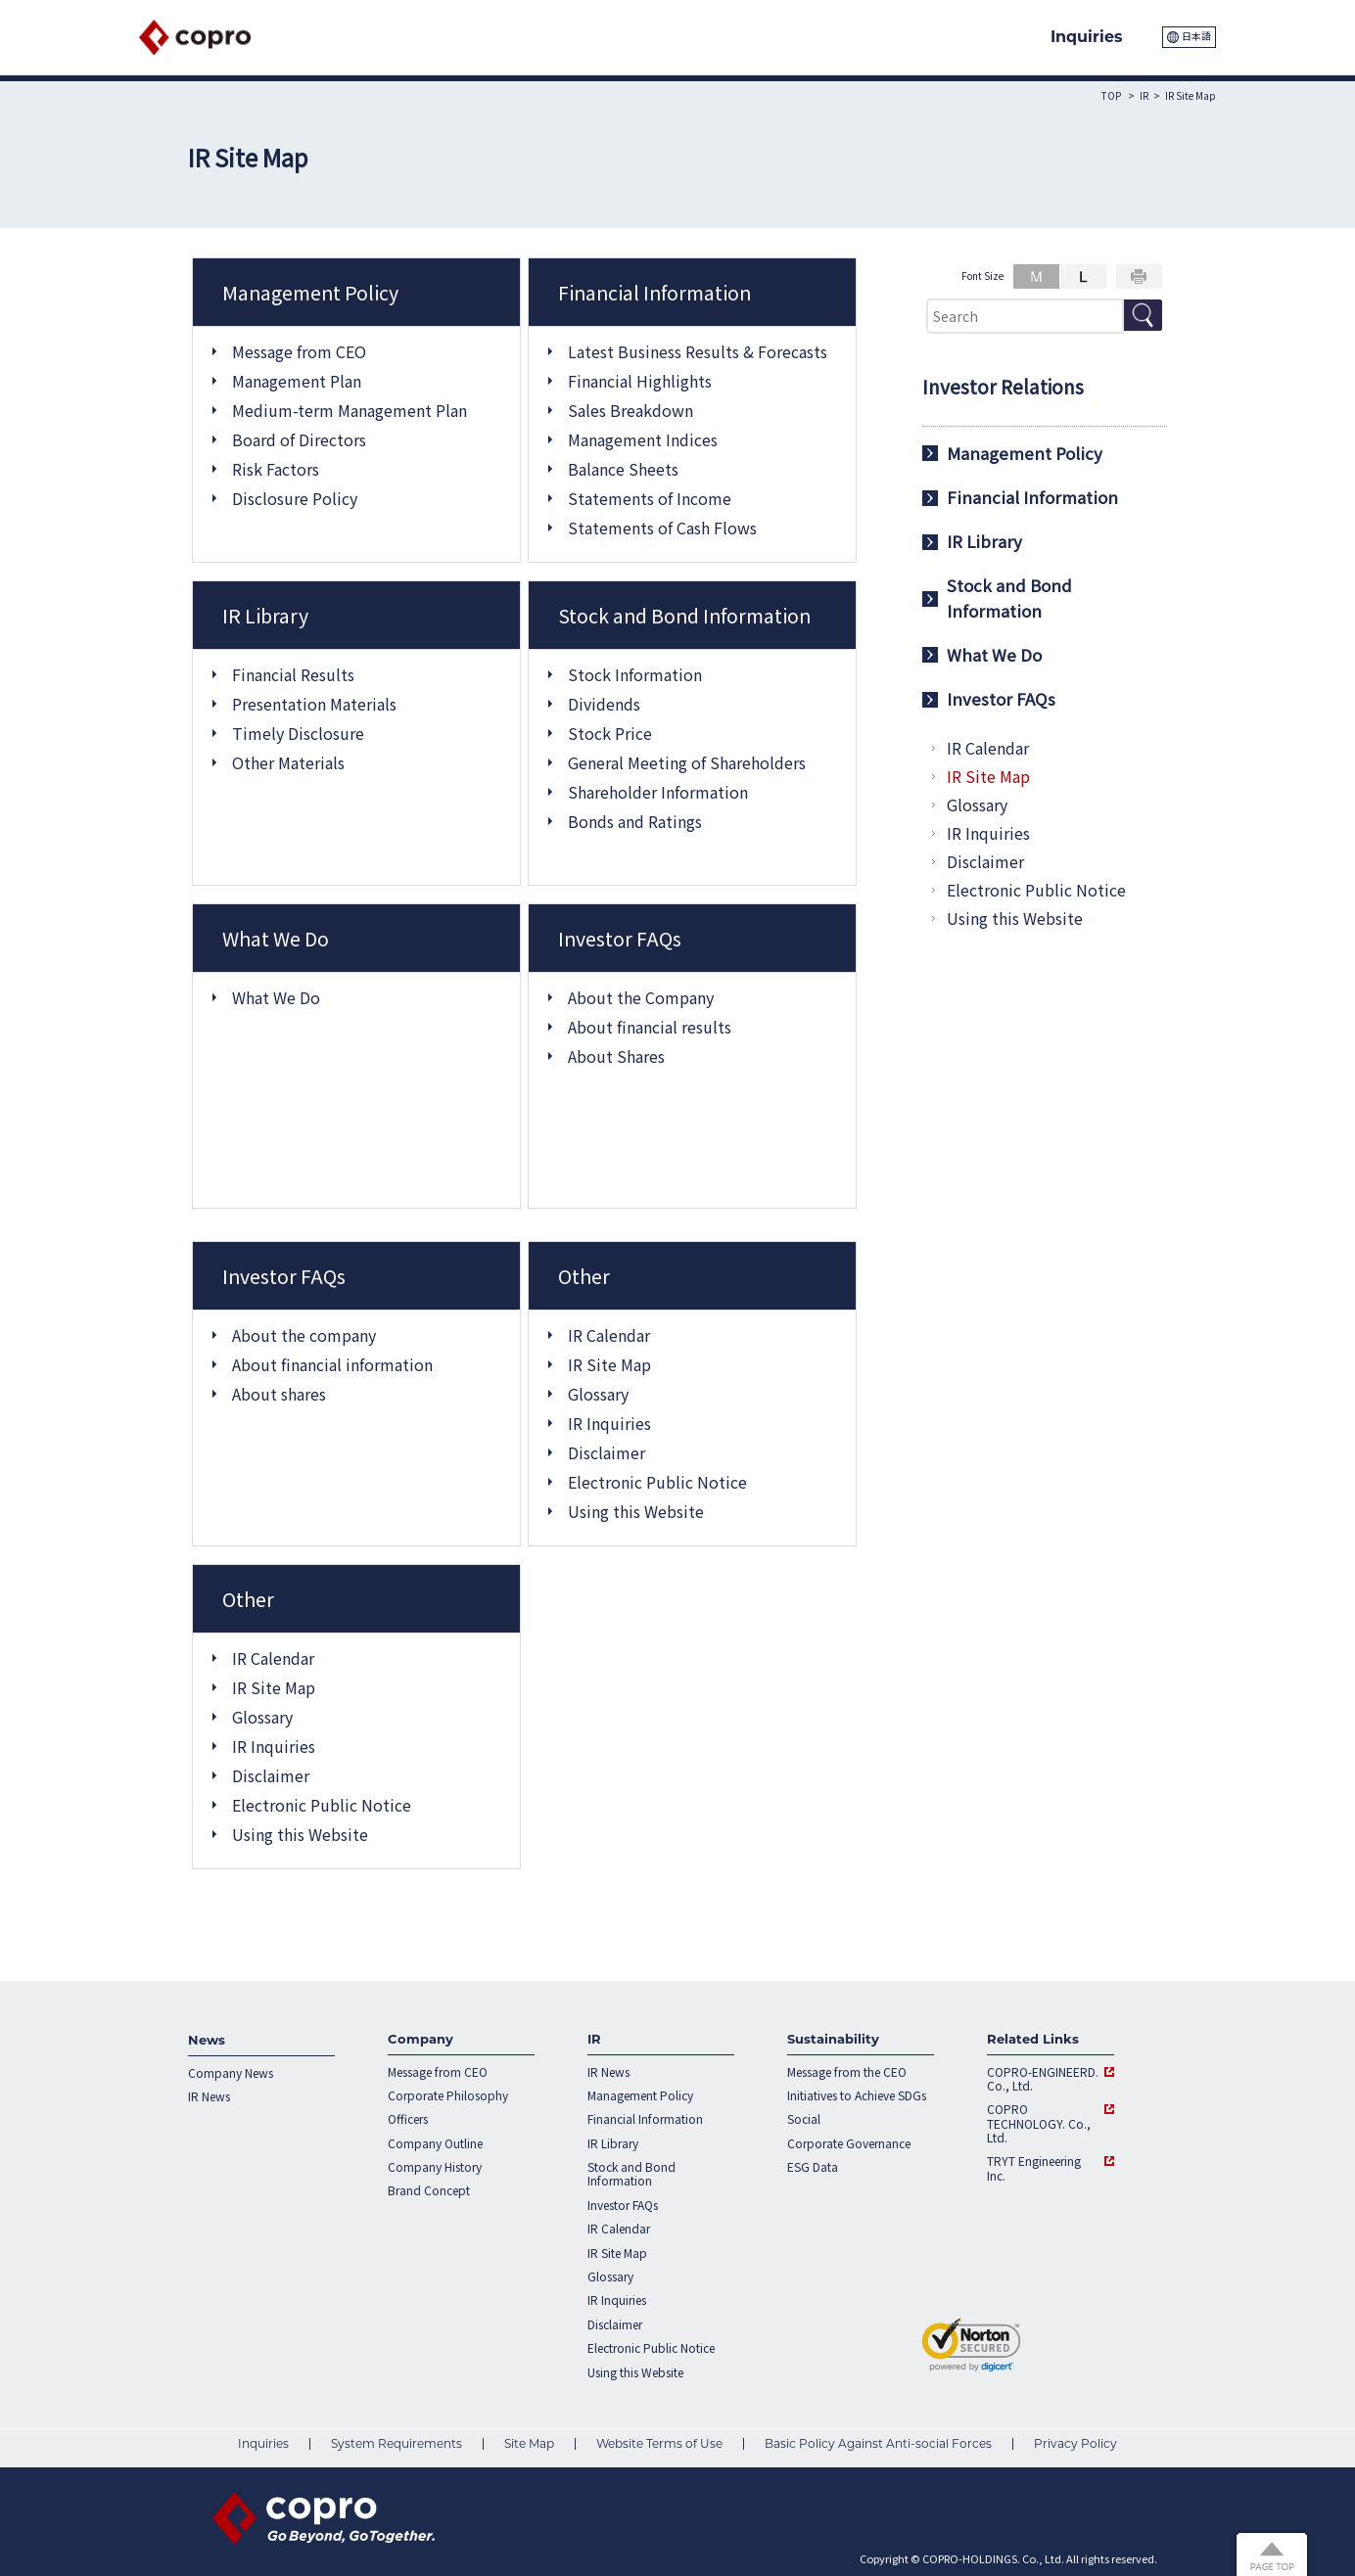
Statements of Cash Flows (662, 527)
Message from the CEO (847, 2072)
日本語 (1196, 35)
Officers (408, 2119)
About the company (304, 1335)
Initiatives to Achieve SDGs (856, 2095)
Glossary (598, 1393)
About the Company (641, 997)
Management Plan (296, 380)
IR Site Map (609, 1364)
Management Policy (1024, 453)
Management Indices (643, 439)
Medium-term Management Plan (349, 410)
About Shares (616, 1056)
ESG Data (812, 2167)
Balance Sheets (623, 469)
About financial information (332, 1364)
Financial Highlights (640, 380)
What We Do (276, 997)
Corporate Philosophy (448, 2095)
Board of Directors (299, 439)
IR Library (984, 541)
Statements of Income (649, 498)
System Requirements (396, 2443)
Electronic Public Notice (657, 1482)
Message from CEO (299, 351)
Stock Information (635, 674)
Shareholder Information (658, 792)
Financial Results (293, 674)
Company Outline (435, 2143)
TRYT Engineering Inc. (1034, 2168)
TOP (1111, 95)
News (206, 2039)
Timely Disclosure (298, 733)
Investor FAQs (1001, 699)
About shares (279, 1393)
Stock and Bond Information (1009, 597)
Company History (435, 2167)
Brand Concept (429, 2190)
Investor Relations (1003, 386)
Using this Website (636, 1511)
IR (1144, 95)
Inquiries (263, 2443)
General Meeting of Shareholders (687, 762)
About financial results (649, 1026)
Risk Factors (275, 469)
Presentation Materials (314, 703)
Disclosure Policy (294, 498)
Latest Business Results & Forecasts (697, 351)
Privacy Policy (1075, 2443)
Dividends (604, 703)
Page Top (1277, 2551)
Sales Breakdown (630, 410)
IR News (209, 2096)
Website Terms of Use (659, 2443)
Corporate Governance (849, 2143)
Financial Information (1032, 497)
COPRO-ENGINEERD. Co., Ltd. (1042, 2079)
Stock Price (610, 733)
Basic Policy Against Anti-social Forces (878, 2443)
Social (803, 2119)
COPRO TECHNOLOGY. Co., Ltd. (1039, 2123)
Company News (230, 2073)
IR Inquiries (609, 1423)
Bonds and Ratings (635, 821)
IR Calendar (609, 1335)
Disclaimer (606, 1452)
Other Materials (288, 762)
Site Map (529, 2443)
